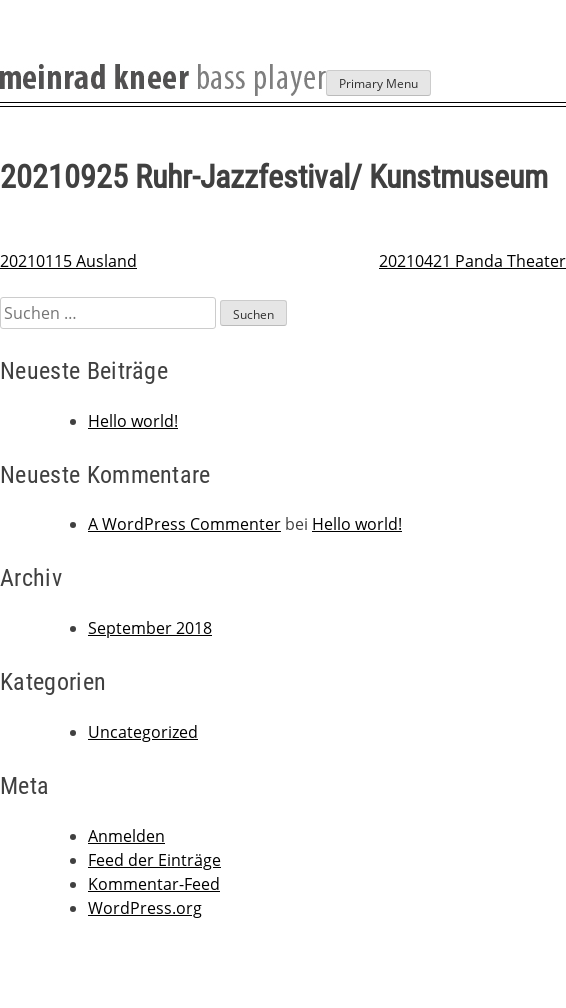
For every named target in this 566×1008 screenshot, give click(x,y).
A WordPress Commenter (184, 524)
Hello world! (133, 421)
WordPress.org (145, 908)
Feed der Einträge (154, 860)
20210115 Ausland (68, 261)
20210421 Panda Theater (472, 261)
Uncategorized (143, 732)
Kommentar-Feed (154, 884)
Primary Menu (378, 83)
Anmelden (126, 836)
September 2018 (150, 628)
